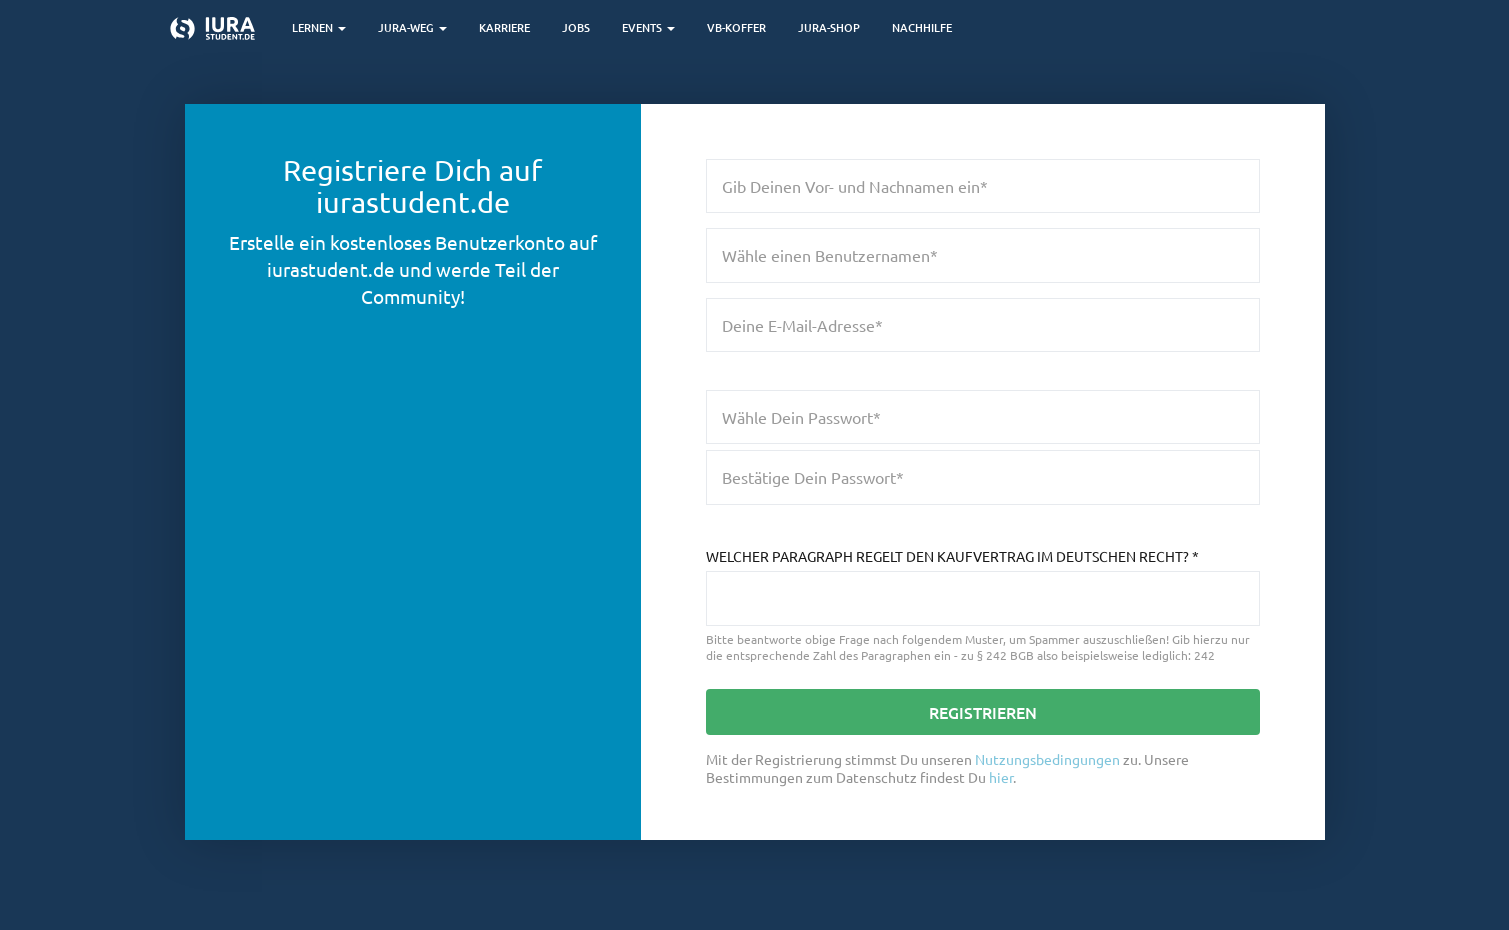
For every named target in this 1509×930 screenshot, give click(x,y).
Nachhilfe (922, 27)
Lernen (319, 27)
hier (1001, 777)
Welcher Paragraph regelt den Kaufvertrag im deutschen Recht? (952, 556)
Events (648, 27)
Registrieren (983, 712)
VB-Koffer (736, 27)
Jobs (576, 27)
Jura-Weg (412, 27)
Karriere (504, 27)
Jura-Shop (829, 27)
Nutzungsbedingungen (1047, 759)
